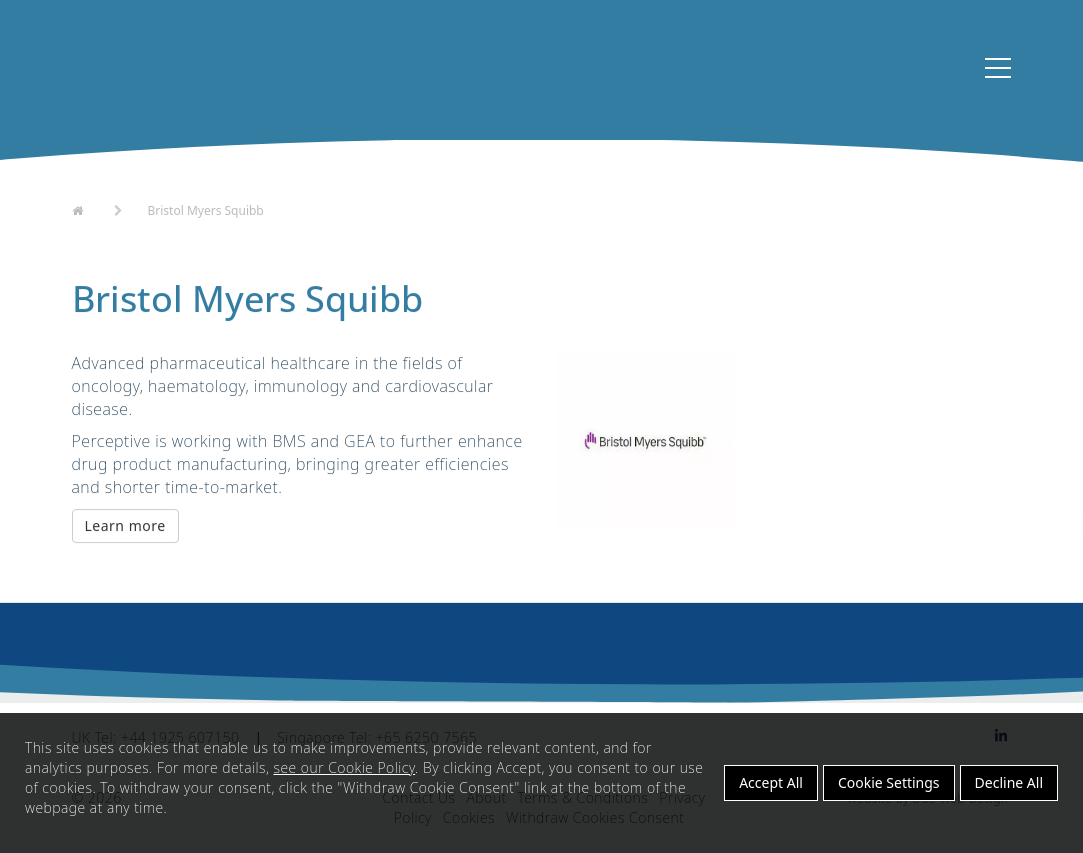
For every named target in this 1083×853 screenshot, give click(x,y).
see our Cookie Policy (344, 767)
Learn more (125, 537)
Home (90, 219)
